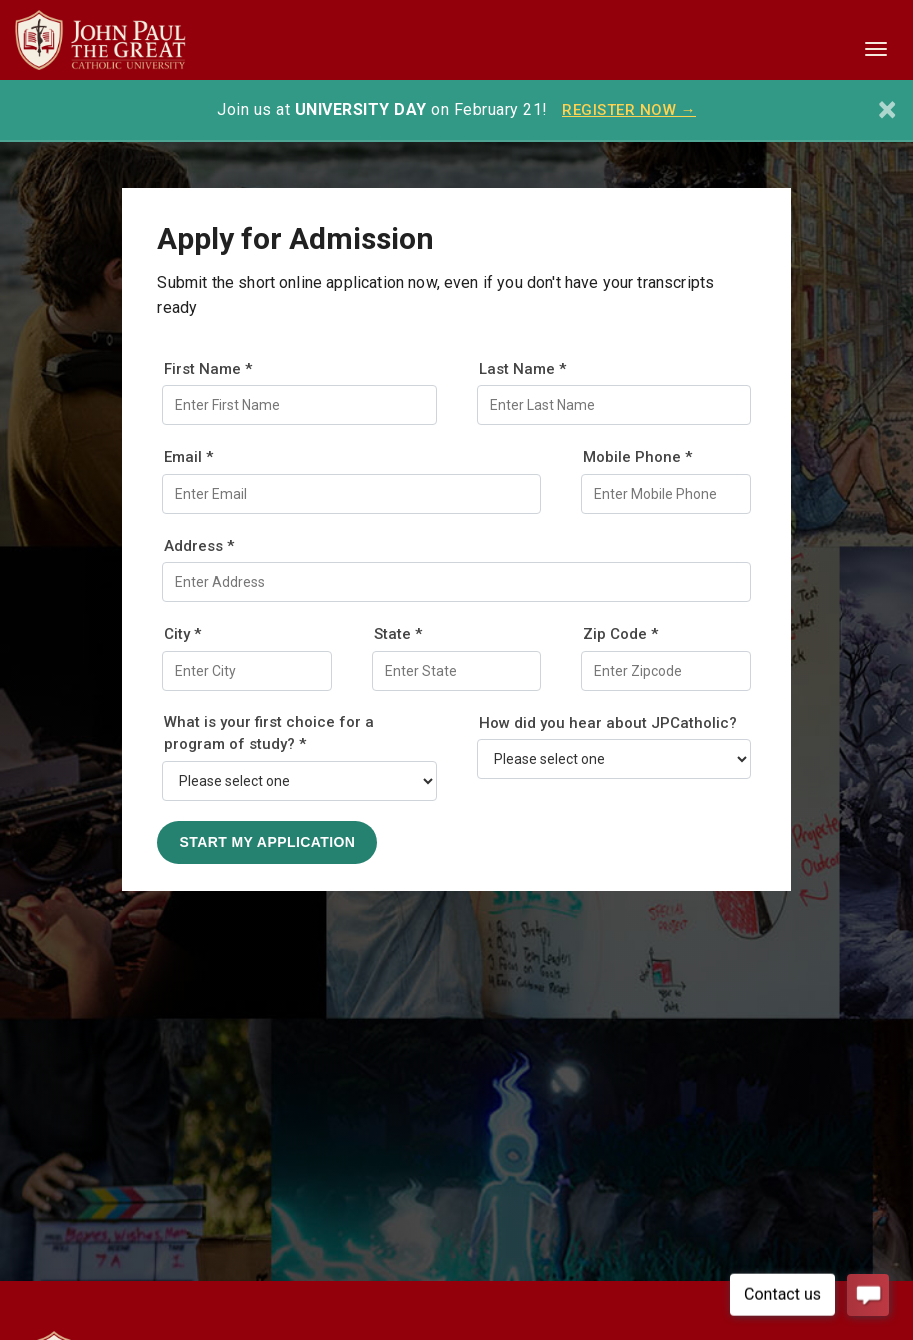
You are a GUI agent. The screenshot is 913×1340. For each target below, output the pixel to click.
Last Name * (522, 369)
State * (398, 634)
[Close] (887, 109)
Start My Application (267, 842)
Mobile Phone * (637, 457)
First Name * (208, 369)
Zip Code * (620, 634)
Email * (188, 457)
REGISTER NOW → (629, 110)
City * (182, 634)
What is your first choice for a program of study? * (269, 733)
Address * (199, 546)
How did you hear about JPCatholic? (608, 723)
